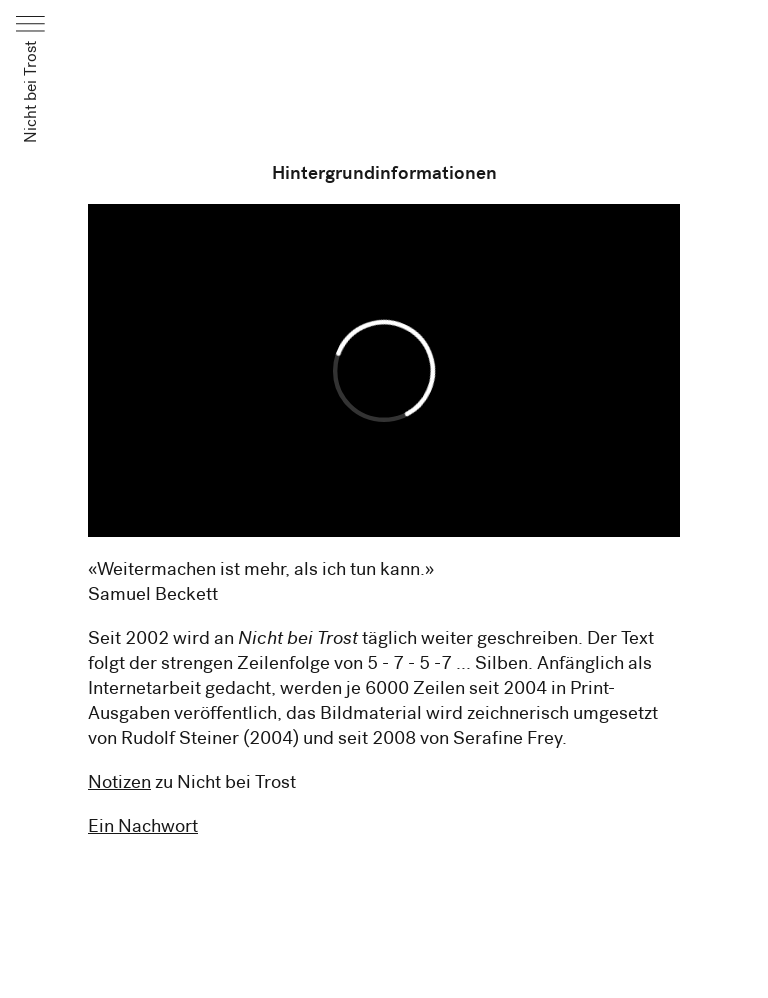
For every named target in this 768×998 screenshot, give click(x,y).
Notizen (119, 781)
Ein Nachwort (143, 825)
